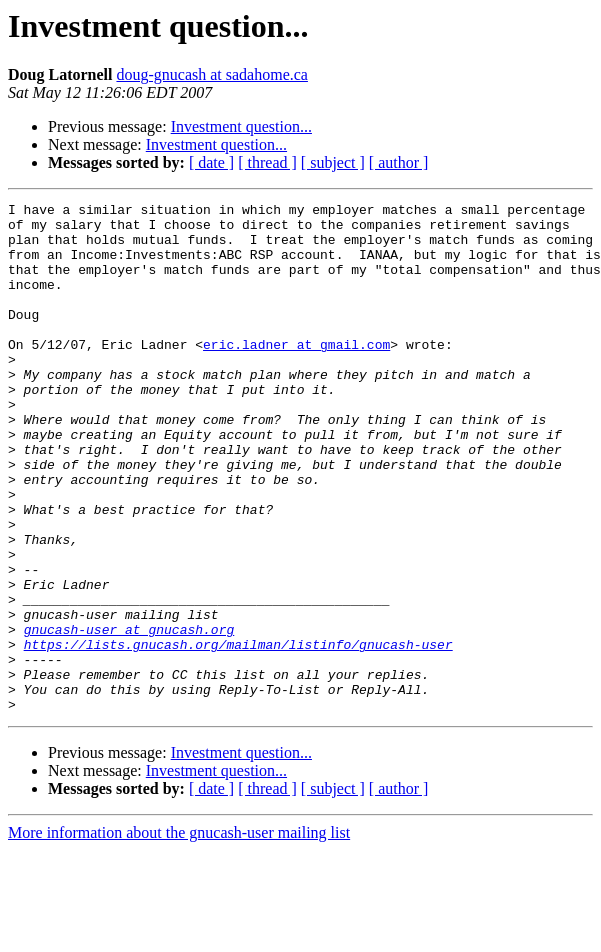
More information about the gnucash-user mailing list (179, 934)
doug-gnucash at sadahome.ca (211, 74)
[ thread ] (267, 162)
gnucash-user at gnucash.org (129, 716)
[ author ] (399, 162)
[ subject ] (333, 162)
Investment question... (241, 126)
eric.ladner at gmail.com (296, 374)
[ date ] (211, 162)
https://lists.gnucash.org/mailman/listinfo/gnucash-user (238, 734)
